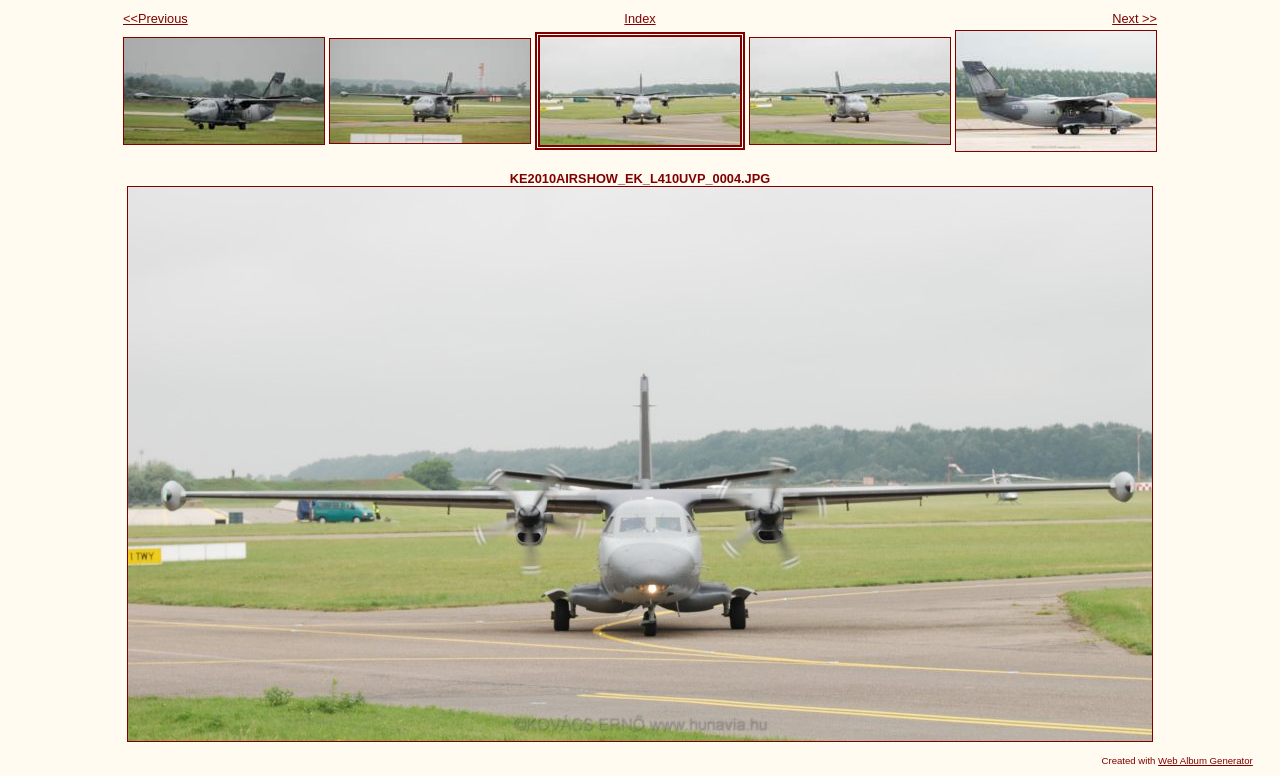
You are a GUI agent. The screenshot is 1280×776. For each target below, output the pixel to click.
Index (639, 18)
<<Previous (155, 18)
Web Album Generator (1205, 760)
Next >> (1134, 18)
